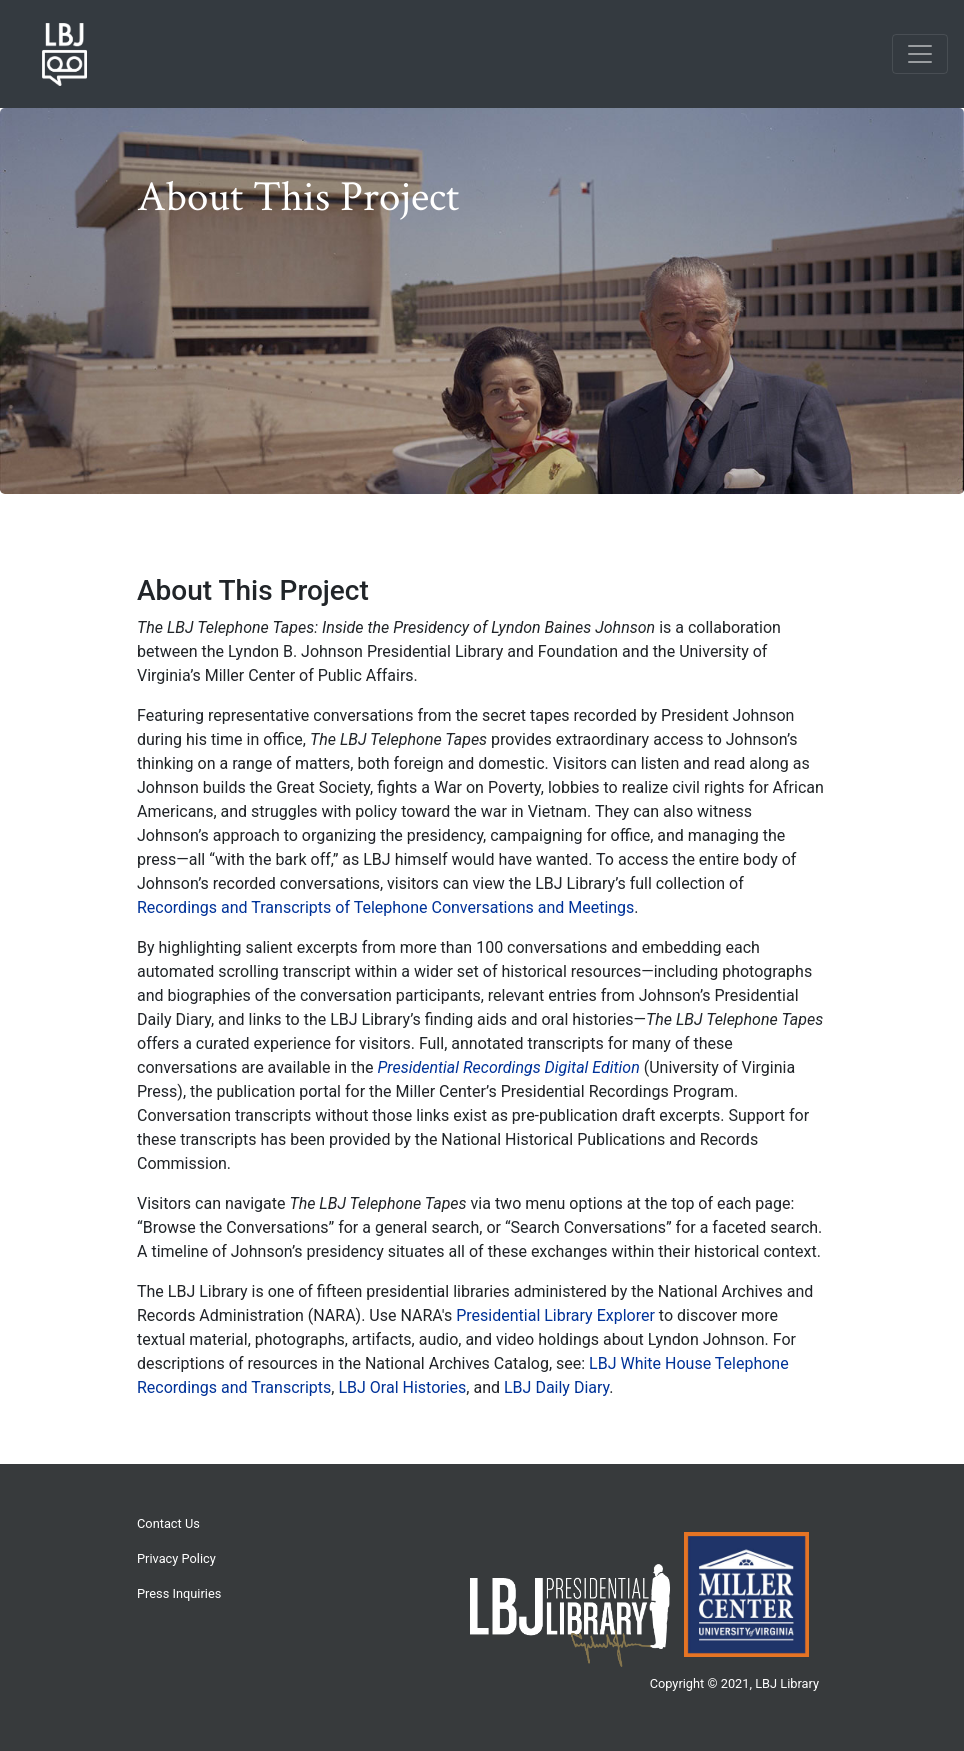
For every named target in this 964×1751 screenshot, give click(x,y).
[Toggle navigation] (920, 54)
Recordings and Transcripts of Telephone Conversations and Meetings (385, 907)
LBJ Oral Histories (402, 1387)
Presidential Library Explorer (555, 1315)
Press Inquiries (179, 1593)
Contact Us (168, 1523)
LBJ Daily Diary (556, 1387)
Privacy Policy (176, 1558)
